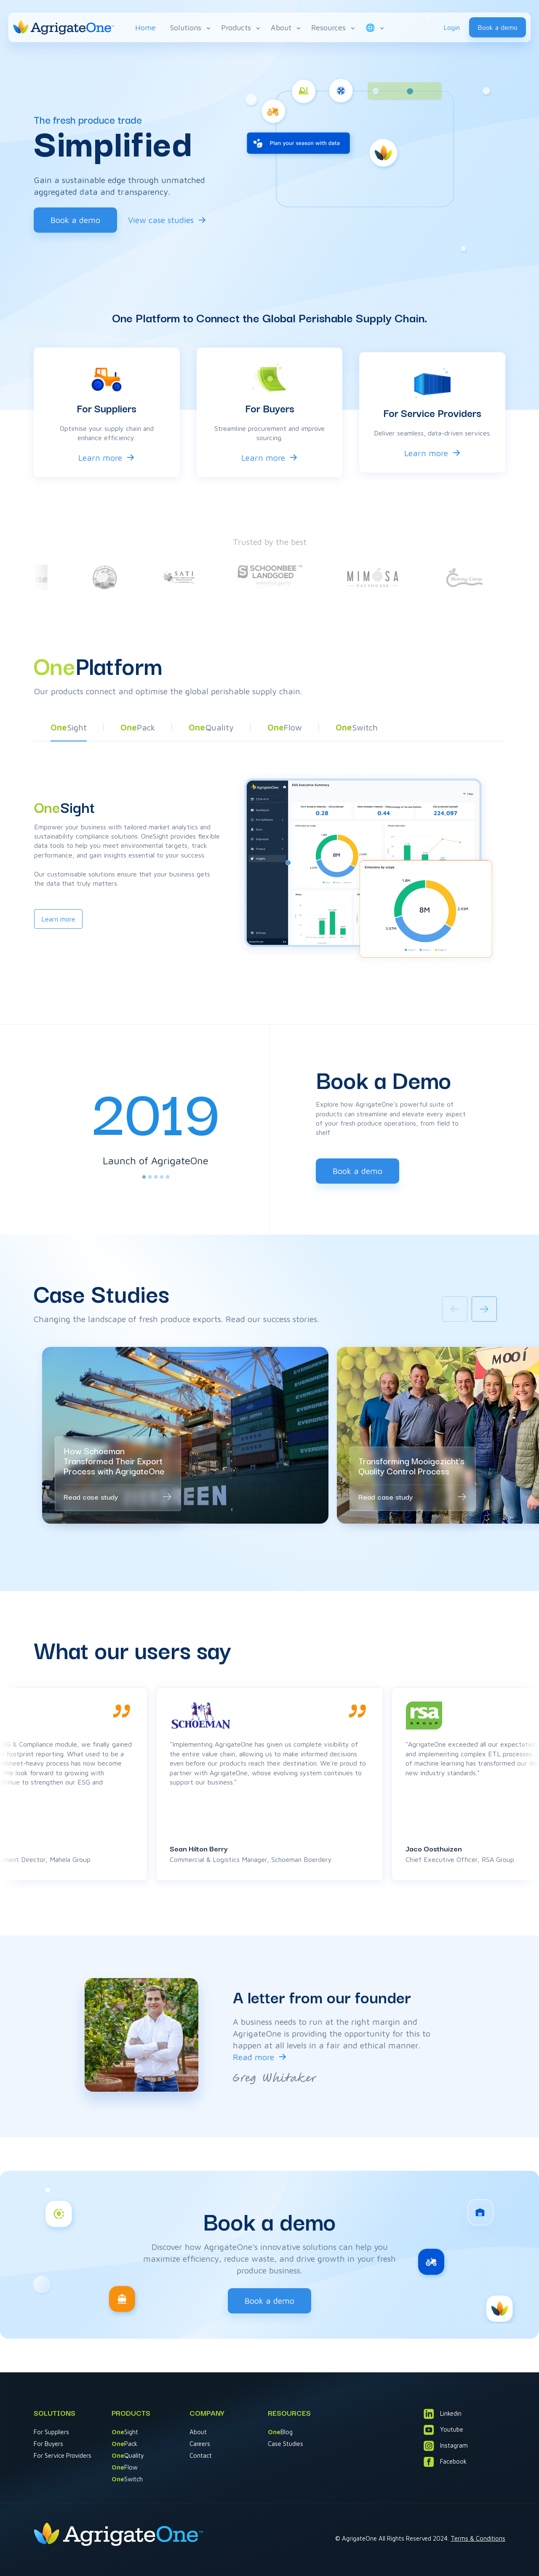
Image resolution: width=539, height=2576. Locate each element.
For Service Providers (62, 2455)
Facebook (445, 2461)
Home (145, 27)
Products (241, 27)
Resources (333, 27)
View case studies (161, 220)
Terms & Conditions (478, 2538)
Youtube (443, 2430)
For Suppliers (51, 2431)
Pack (124, 2443)
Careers (199, 2443)
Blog (280, 2431)
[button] (69, 729)
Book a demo (498, 27)
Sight (125, 2431)
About (286, 27)
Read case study (91, 1496)
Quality (128, 2455)
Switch (127, 2479)
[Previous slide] (454, 1309)
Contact (200, 2455)
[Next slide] (484, 1309)
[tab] (144, 1177)
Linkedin (443, 2414)
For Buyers (48, 2443)
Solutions (191, 27)
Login (451, 27)
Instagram (446, 2446)
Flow (125, 2467)
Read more (253, 2057)
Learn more (100, 457)
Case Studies (285, 2443)
